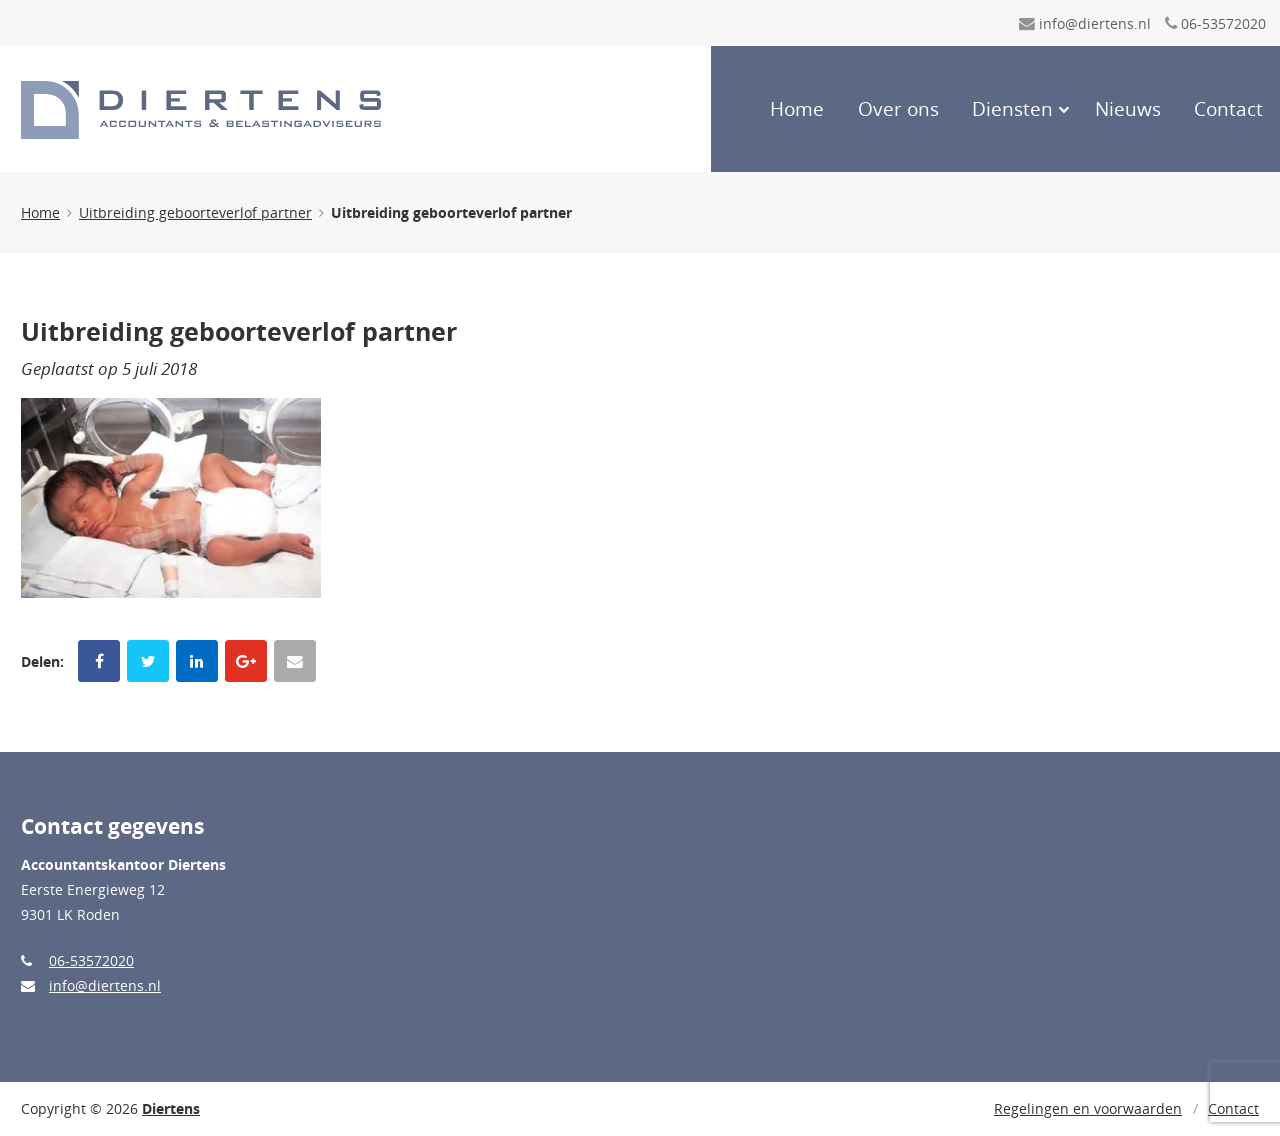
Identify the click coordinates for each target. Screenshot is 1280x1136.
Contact (1228, 109)
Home (797, 109)
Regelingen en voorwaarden (1088, 1108)
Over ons (898, 109)
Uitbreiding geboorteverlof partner (195, 212)
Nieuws (1128, 109)
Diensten (1012, 109)
